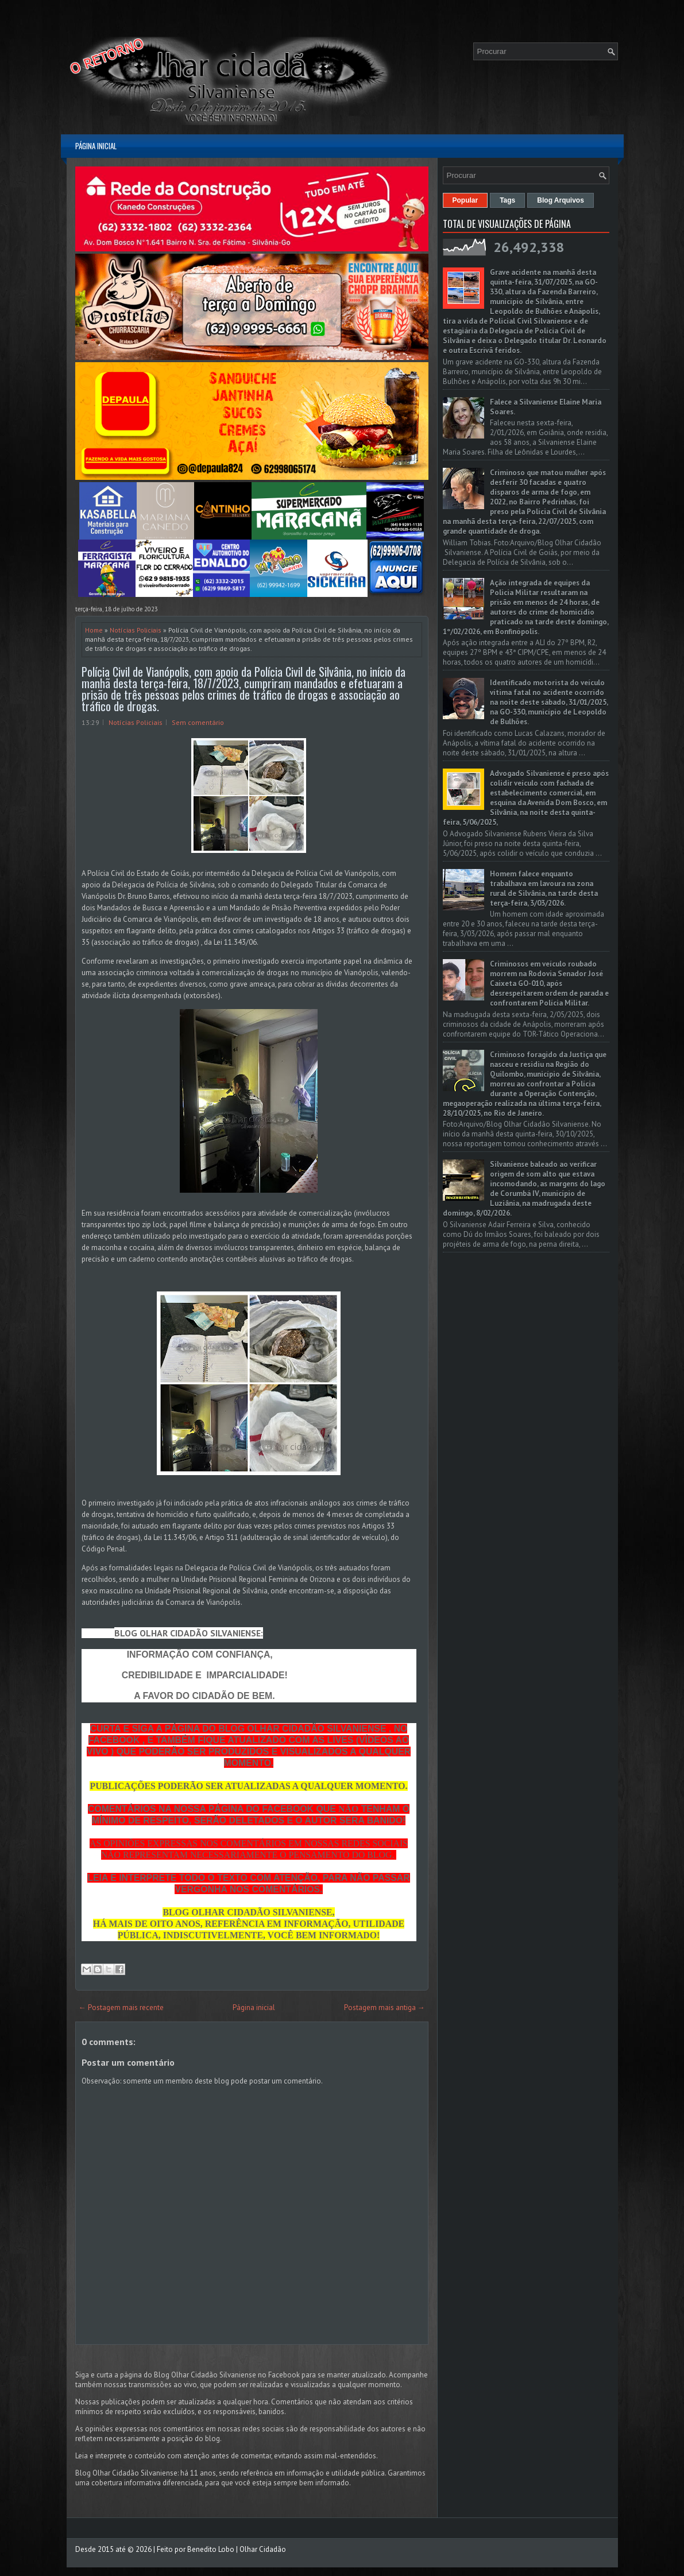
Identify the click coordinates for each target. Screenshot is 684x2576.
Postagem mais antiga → (384, 2007)
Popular (465, 200)
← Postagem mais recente (121, 2007)
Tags (507, 200)
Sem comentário (198, 722)
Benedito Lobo (210, 2549)
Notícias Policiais (135, 630)
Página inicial (96, 146)
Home (94, 630)
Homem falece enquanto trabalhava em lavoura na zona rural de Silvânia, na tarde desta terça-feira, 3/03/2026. (544, 888)
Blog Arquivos (560, 200)
